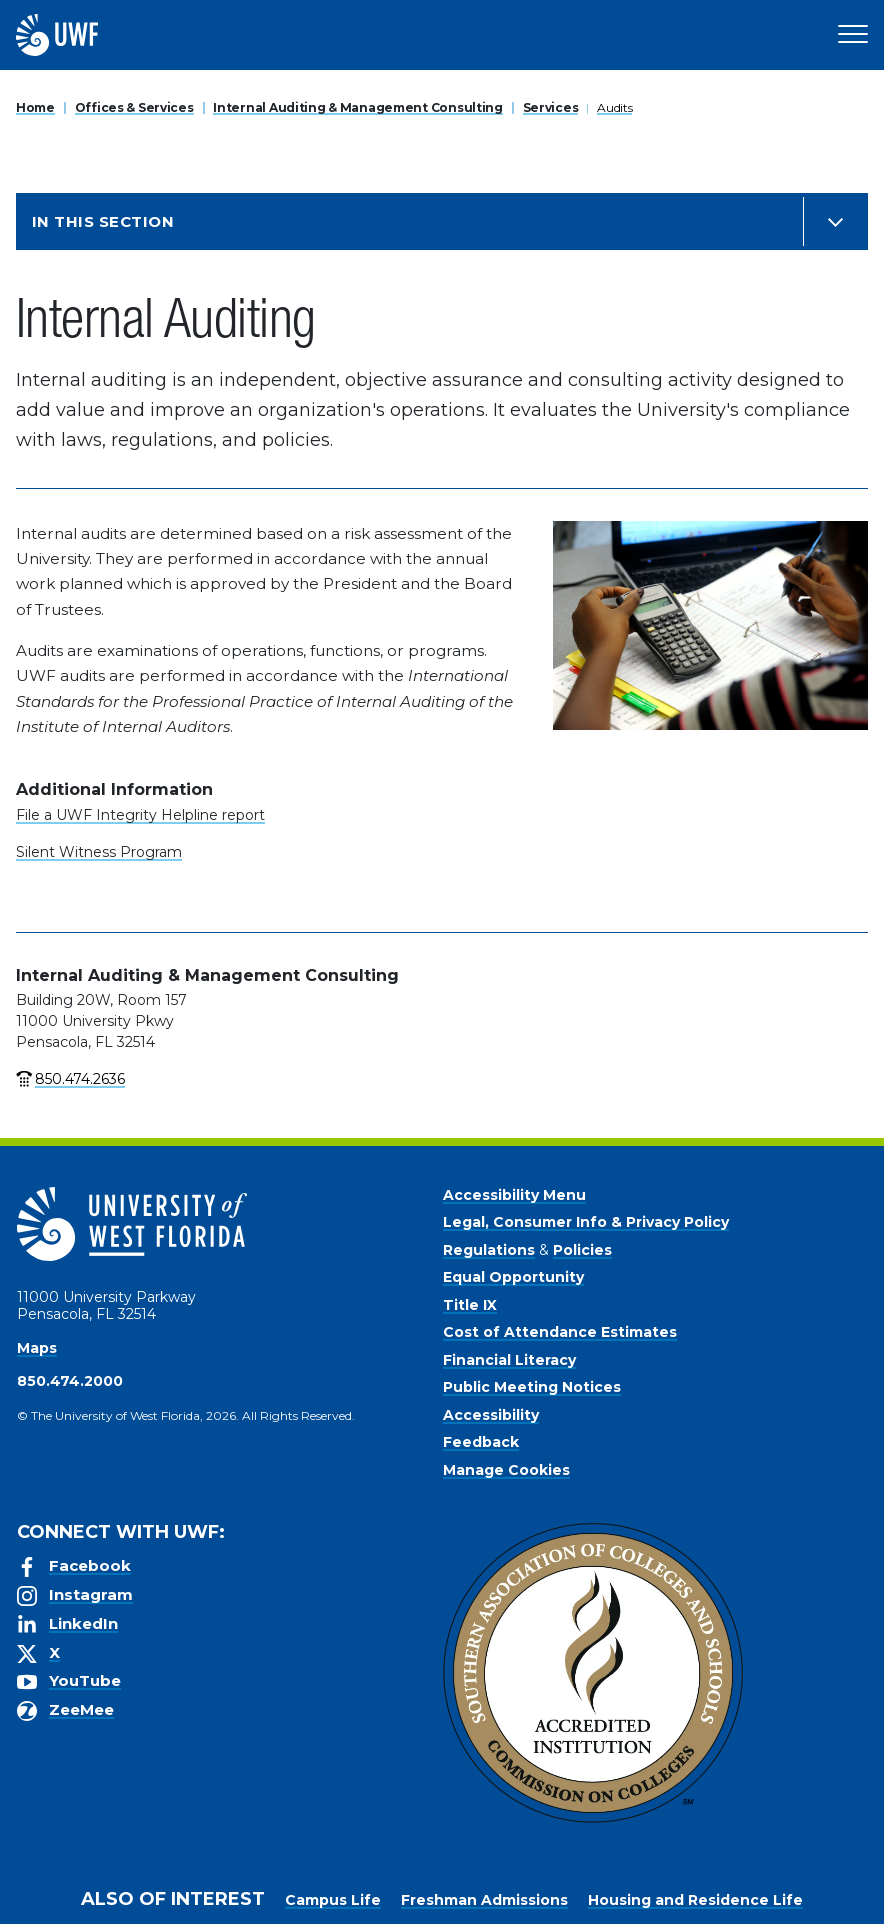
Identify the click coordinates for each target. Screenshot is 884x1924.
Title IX (470, 1305)
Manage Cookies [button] (739, 1893)
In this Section (103, 221)
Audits (614, 107)
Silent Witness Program (99, 852)
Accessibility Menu (514, 1195)
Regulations (489, 1250)
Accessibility (491, 1415)
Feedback (481, 1442)
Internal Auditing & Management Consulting (358, 107)
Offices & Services (134, 107)
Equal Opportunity (513, 1277)
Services (551, 107)
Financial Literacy (509, 1360)
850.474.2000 (70, 1381)
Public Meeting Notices (532, 1387)
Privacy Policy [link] (524, 1893)
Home (35, 107)
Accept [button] (632, 1893)
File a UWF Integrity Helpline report (140, 815)
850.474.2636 (80, 1079)
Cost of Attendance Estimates (560, 1332)
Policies (582, 1250)
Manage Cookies (506, 1470)
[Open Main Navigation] (853, 35)
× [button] (867, 1876)
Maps (37, 1348)
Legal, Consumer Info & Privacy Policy (586, 1222)
